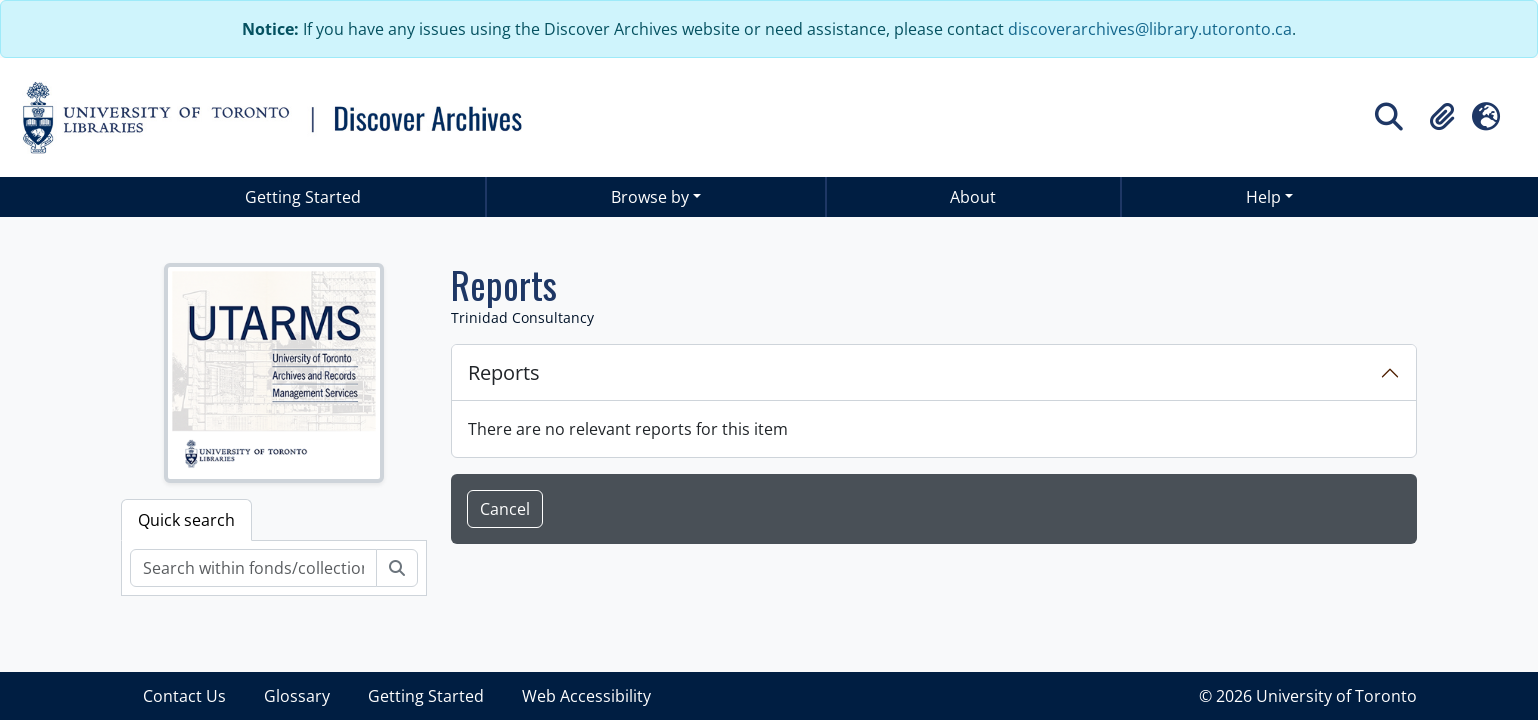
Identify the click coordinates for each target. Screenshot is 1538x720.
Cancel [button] (505, 509)
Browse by (650, 197)
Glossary (297, 696)
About (973, 197)
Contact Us (184, 696)
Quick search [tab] (186, 520)
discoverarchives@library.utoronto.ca (1150, 29)
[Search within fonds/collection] (253, 568)
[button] (1442, 117)
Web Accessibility (586, 696)
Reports (504, 372)
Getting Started (303, 197)
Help (1263, 197)
